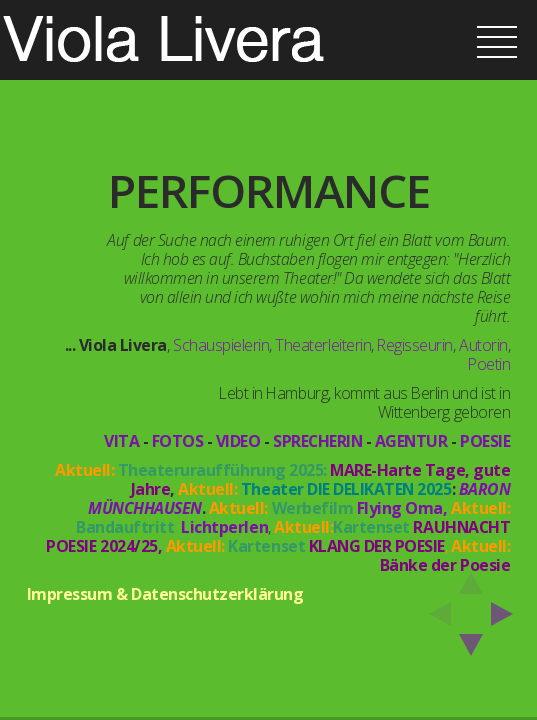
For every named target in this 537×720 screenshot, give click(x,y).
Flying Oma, (402, 508)
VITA (121, 441)
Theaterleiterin (323, 345)
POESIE (485, 441)
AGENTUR (411, 441)
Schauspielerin (221, 345)
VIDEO (238, 441)
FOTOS (178, 441)
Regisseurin (415, 345)
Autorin (483, 345)
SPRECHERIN (317, 441)
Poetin (489, 364)
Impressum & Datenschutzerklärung (165, 594)
